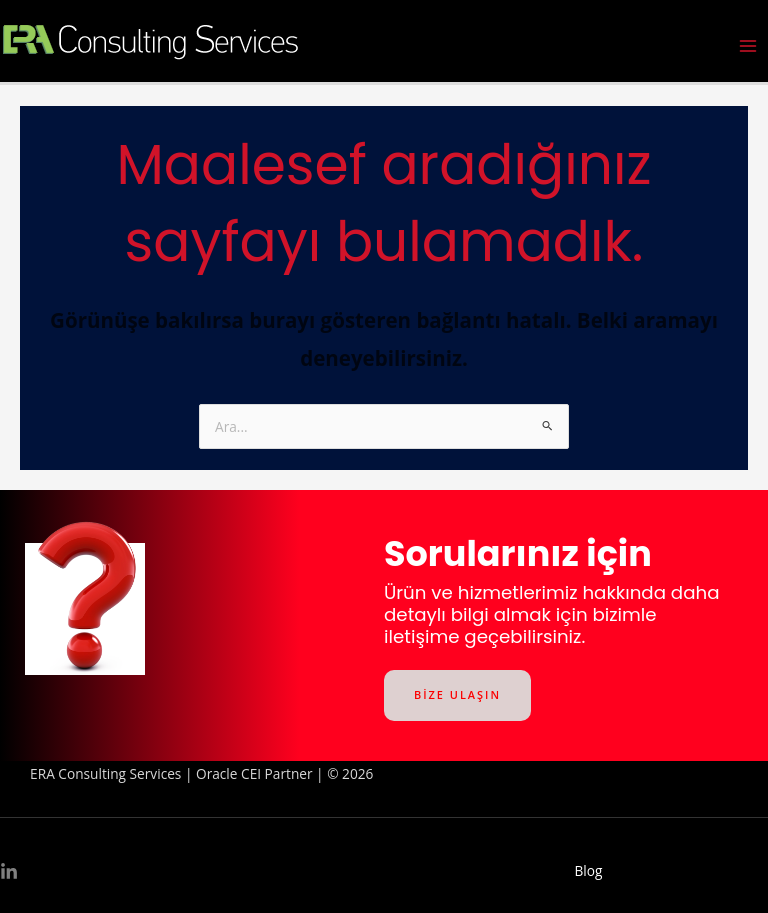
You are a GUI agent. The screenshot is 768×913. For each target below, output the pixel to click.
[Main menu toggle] (748, 46)
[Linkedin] (9, 872)
